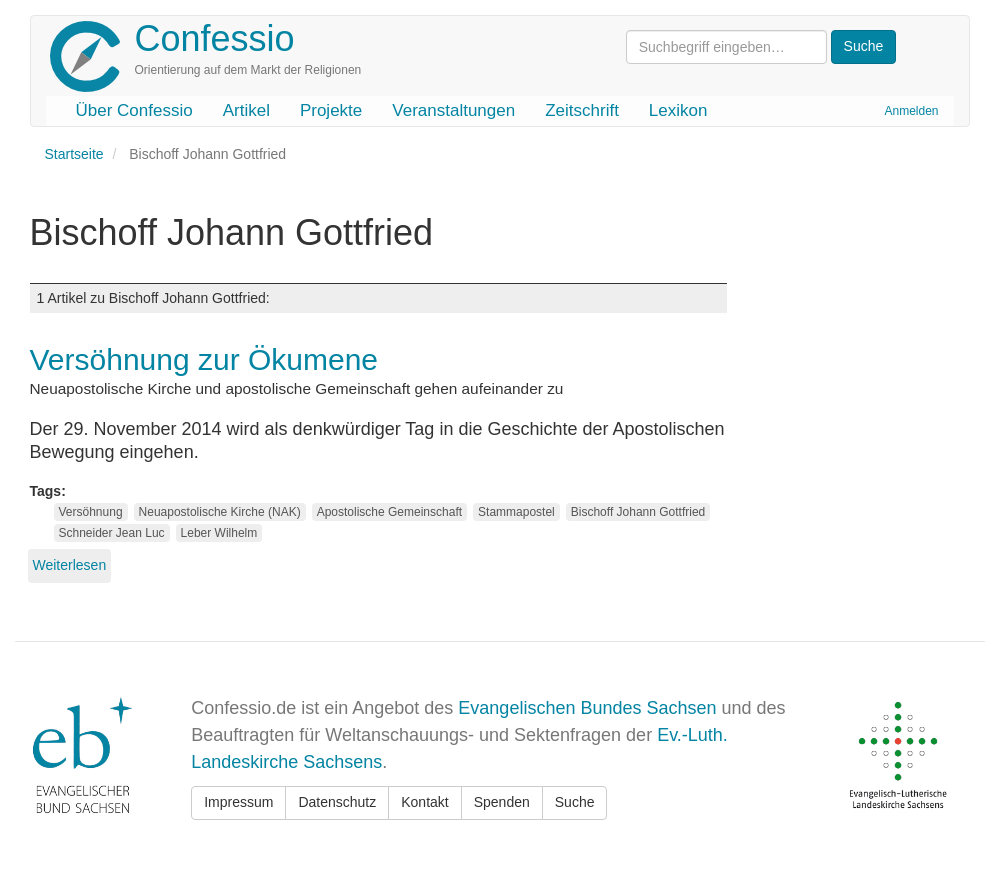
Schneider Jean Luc (112, 533)
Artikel (246, 110)
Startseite (74, 154)
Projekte (331, 110)
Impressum (238, 802)
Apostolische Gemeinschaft (389, 512)
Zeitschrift (582, 110)
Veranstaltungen (453, 110)
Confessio (215, 38)
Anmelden (911, 111)
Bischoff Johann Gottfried (638, 512)
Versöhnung (91, 512)
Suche (575, 802)
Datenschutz (337, 802)
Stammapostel (516, 512)
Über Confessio (134, 110)
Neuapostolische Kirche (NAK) (220, 512)
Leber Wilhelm (219, 533)
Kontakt (424, 802)
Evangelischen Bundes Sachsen (587, 708)
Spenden (502, 802)
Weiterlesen (70, 565)
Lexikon (678, 110)
